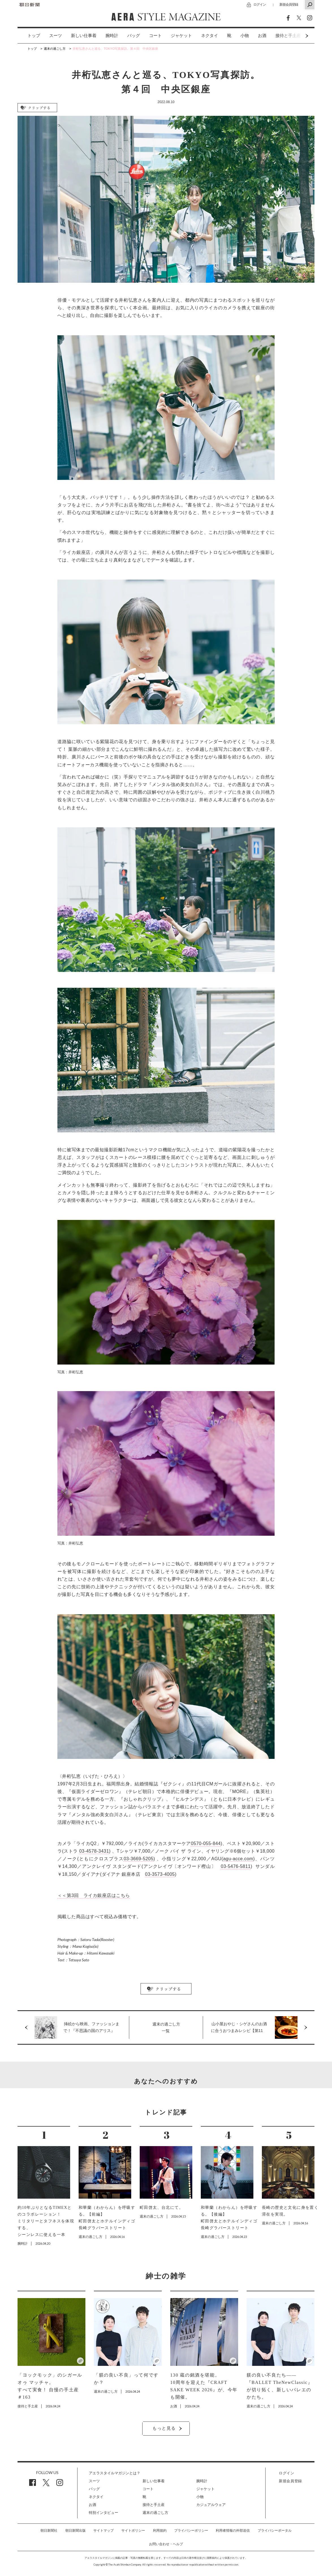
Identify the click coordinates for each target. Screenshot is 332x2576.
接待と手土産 (154, 2505)
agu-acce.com (238, 1858)
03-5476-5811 (236, 1866)
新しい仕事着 (83, 35)
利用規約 (160, 2531)
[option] (29, 35)
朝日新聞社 (48, 2531)
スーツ (55, 35)
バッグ (133, 35)
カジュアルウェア (211, 2505)
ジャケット (181, 35)
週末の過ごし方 (155, 2512)
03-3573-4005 (160, 1874)
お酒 (262, 35)
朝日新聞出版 (75, 2531)
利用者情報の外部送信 (233, 2531)
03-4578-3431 (94, 1851)
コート (155, 35)
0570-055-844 (206, 1843)
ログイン (259, 4)
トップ (33, 35)
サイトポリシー (133, 2531)
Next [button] (296, 35)
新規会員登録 (288, 4)
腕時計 (111, 35)
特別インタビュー (103, 2512)
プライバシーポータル (275, 2531)
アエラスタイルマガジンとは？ (114, 2473)
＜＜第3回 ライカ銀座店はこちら (93, 1895)
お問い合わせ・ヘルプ (166, 2544)
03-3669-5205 (138, 1858)
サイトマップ (103, 2531)
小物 (244, 35)
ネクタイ (209, 35)
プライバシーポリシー (191, 2531)
